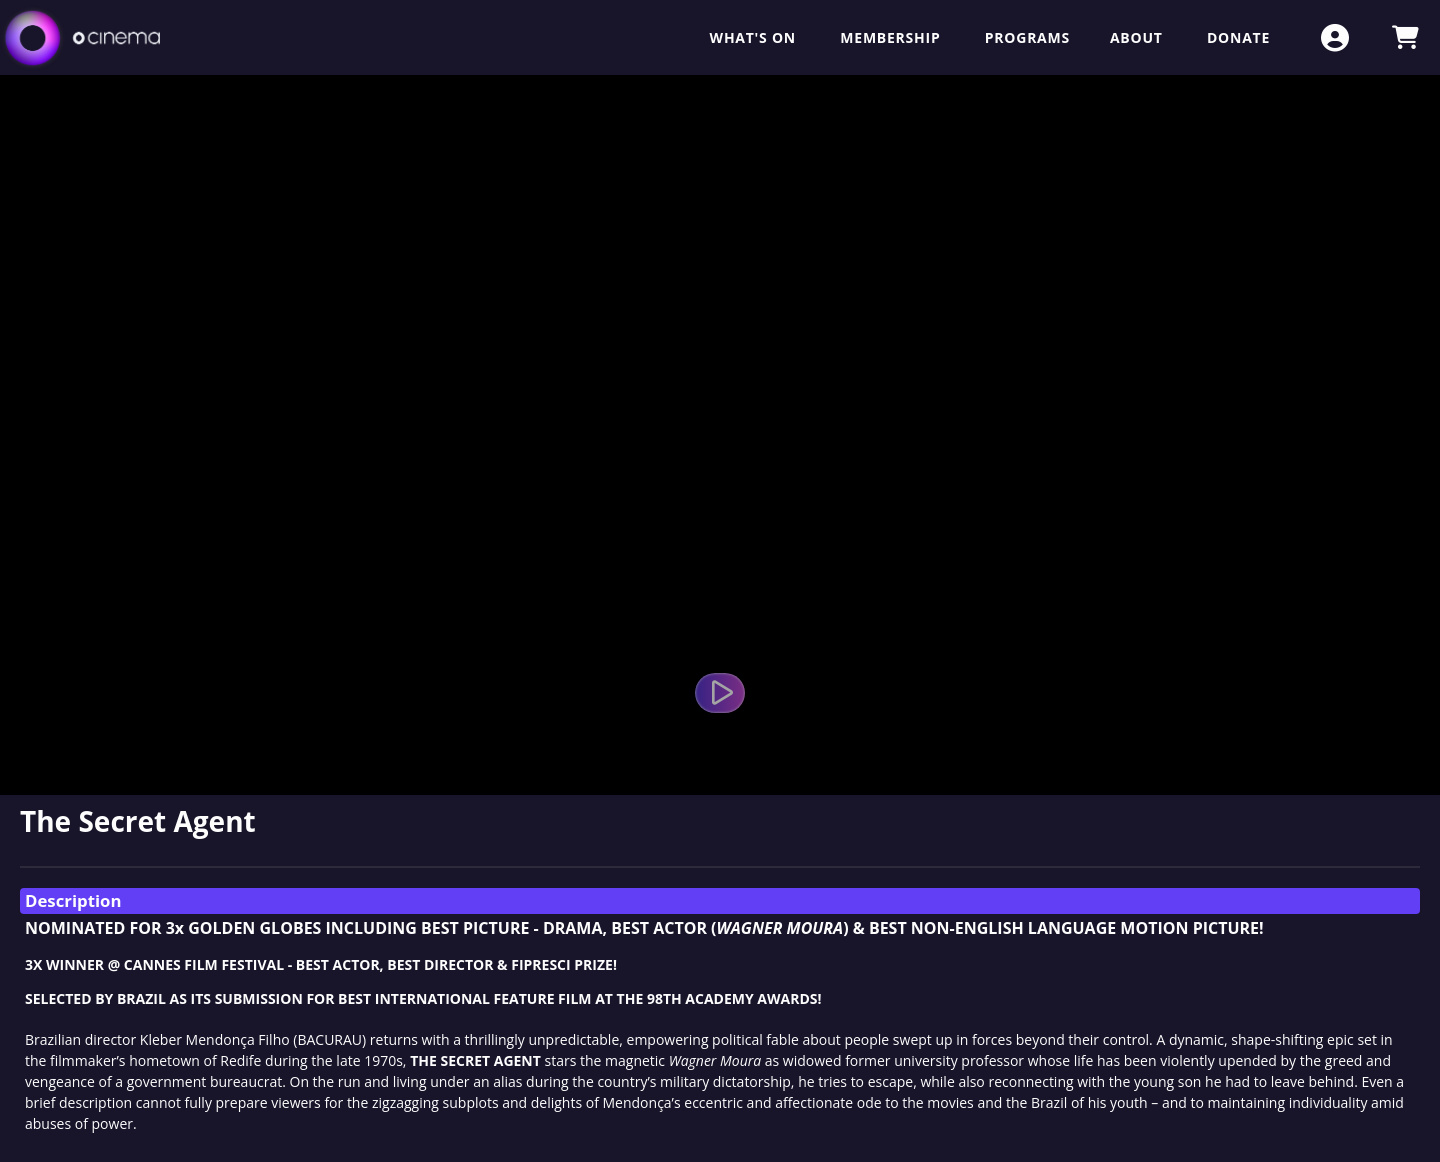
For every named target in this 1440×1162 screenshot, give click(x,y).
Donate (1238, 37)
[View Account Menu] (1335, 37)
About (1138, 37)
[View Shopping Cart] (1405, 37)
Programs (1027, 37)
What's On (755, 37)
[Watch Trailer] (720, 693)
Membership (892, 37)
